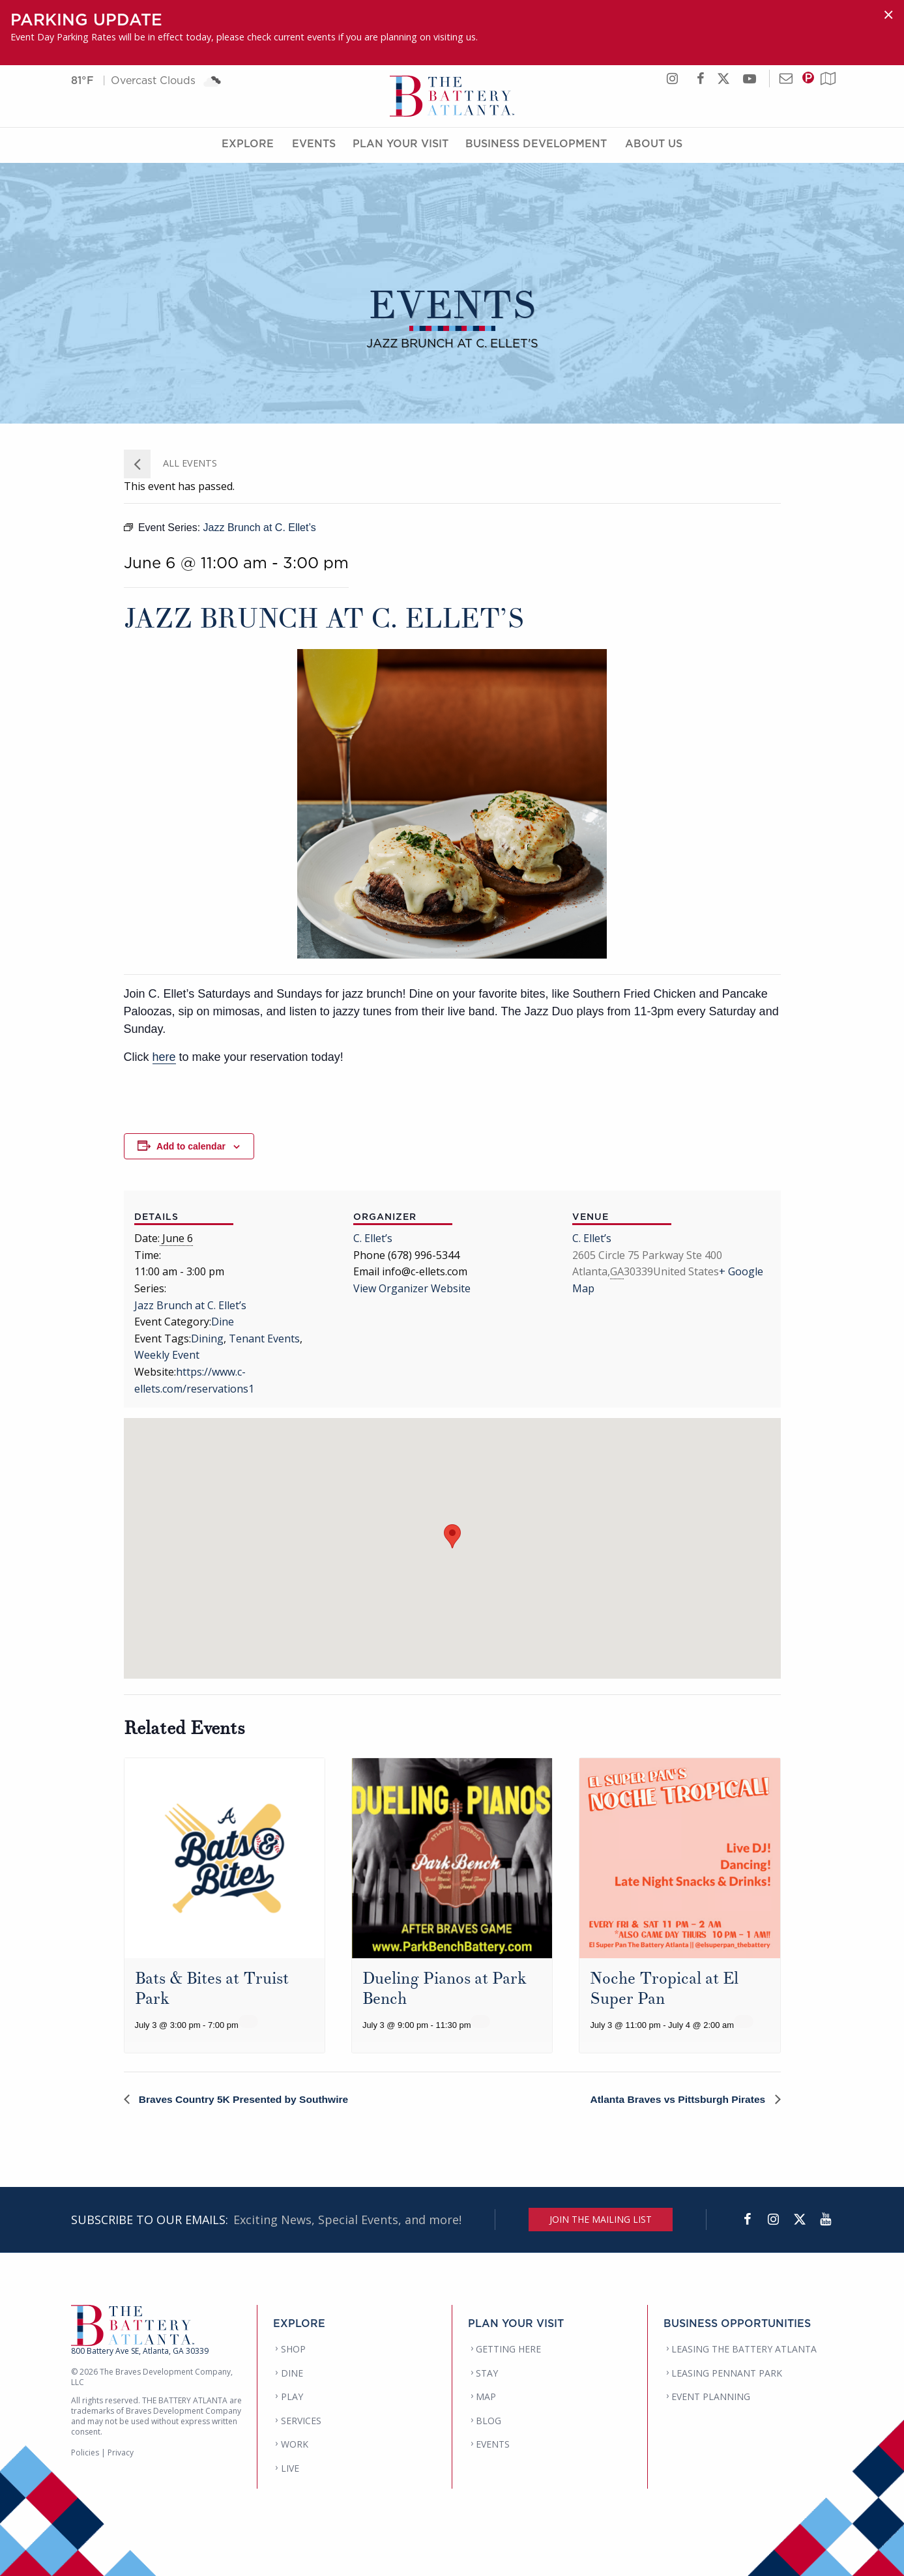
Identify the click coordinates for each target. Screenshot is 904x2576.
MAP (486, 2396)
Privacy (121, 2452)
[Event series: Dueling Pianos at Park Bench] (480, 2021)
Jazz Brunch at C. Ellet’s (190, 1305)
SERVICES (301, 2420)
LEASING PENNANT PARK (726, 2373)
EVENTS (493, 2444)
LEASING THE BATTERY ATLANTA (744, 2349)
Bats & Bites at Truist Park (212, 1988)
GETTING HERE (508, 2349)
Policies (85, 2452)
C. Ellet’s (372, 1238)
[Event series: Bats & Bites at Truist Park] (248, 2021)
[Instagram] (773, 2219)
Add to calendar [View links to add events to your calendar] (191, 1146)
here (164, 1057)
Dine (222, 1321)
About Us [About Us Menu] (653, 145)
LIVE (290, 2468)
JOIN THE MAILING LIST (600, 2219)
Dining (207, 1338)
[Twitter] (800, 2219)
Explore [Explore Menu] (248, 145)
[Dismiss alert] (888, 14)
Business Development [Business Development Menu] (536, 145)
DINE (292, 2373)
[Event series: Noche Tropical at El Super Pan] (743, 2021)
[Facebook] (747, 2219)
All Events (188, 463)
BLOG (488, 2420)
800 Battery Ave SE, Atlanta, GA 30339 (140, 2350)
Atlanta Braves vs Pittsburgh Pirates (676, 2099)
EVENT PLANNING (710, 2396)
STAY (487, 2373)
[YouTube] (826, 2219)
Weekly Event (166, 1355)
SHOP (293, 2349)
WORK (294, 2444)
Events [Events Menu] (314, 145)
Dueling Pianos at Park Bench (444, 1988)
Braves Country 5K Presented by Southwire (245, 2099)
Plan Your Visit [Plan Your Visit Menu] (400, 145)
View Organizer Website (412, 1288)
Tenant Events (264, 1338)
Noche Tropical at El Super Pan (664, 1988)
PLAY (292, 2396)
